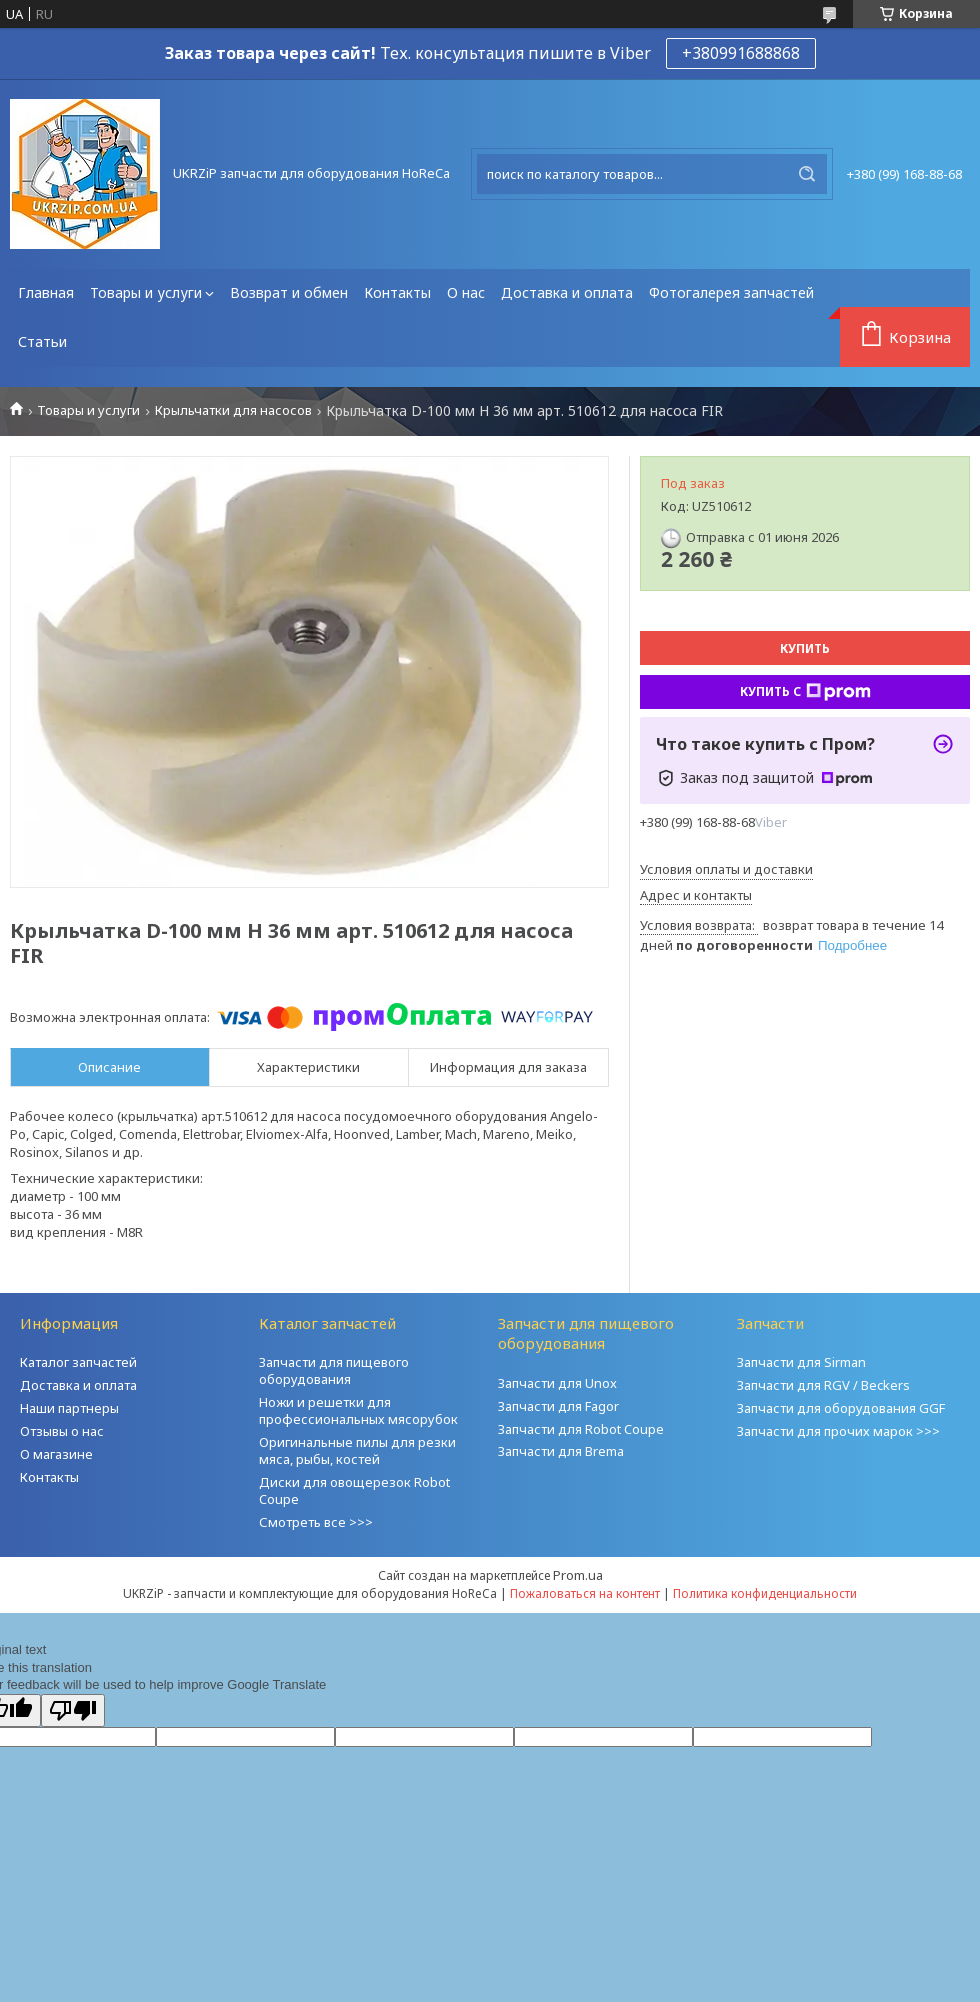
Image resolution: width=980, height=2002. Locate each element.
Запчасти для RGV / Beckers (823, 1385)
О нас (466, 292)
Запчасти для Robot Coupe (581, 1429)
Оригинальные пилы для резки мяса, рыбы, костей (357, 1450)
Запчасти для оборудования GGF (841, 1408)
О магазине (56, 1454)
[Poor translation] (73, 1710)
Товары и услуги (146, 292)
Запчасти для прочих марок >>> (838, 1431)
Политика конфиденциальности (765, 1593)
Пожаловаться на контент (585, 1593)
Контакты (397, 292)
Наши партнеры (69, 1408)
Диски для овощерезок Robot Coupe (354, 1490)
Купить (805, 648)
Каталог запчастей (78, 1362)
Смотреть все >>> (316, 1522)
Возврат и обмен (289, 292)
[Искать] (807, 174)
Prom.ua (578, 1575)
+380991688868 (741, 53)
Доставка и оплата (567, 292)
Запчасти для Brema (561, 1451)
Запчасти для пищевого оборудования (334, 1370)
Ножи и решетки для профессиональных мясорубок (358, 1410)
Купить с (805, 692)
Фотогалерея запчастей (731, 292)
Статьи (42, 341)
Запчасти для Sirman (801, 1362)
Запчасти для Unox (557, 1383)
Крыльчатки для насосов (233, 410)
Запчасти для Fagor (558, 1406)
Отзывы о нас (62, 1431)
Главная (46, 292)
